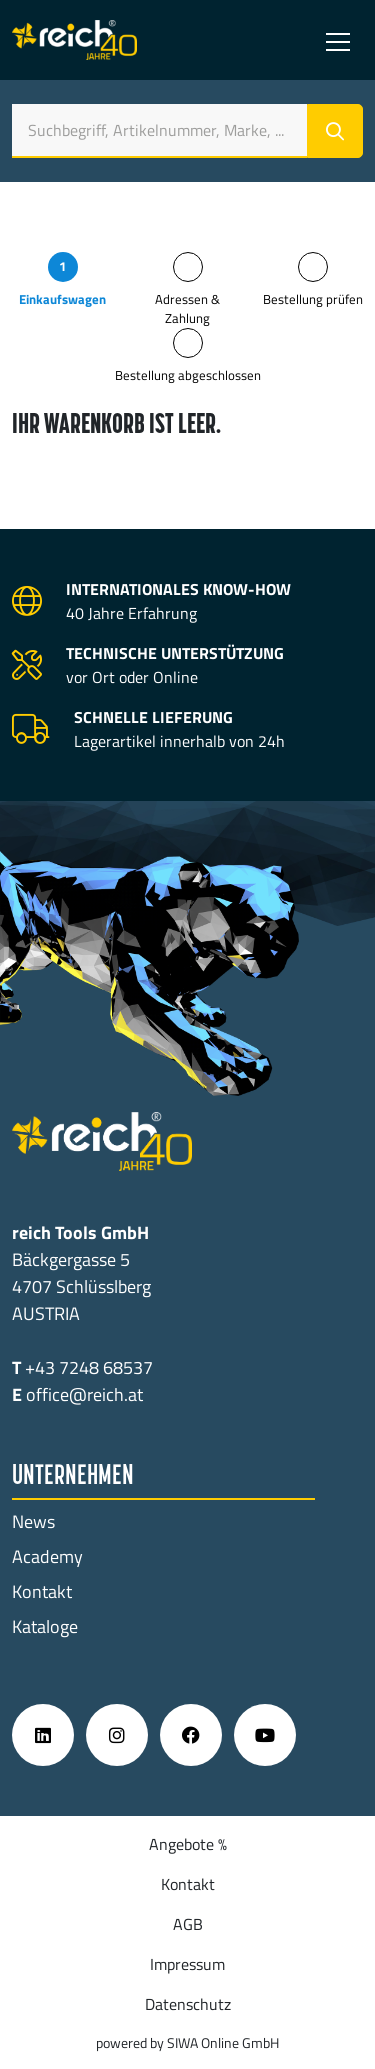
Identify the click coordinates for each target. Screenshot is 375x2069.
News (33, 1521)
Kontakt (42, 1591)
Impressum (187, 1964)
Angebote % (188, 1844)
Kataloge (45, 1626)
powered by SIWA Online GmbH (187, 2042)
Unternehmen (73, 1477)
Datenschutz (188, 2004)
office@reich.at (84, 1394)
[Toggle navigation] (338, 40)
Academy (47, 1556)
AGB (188, 1924)
